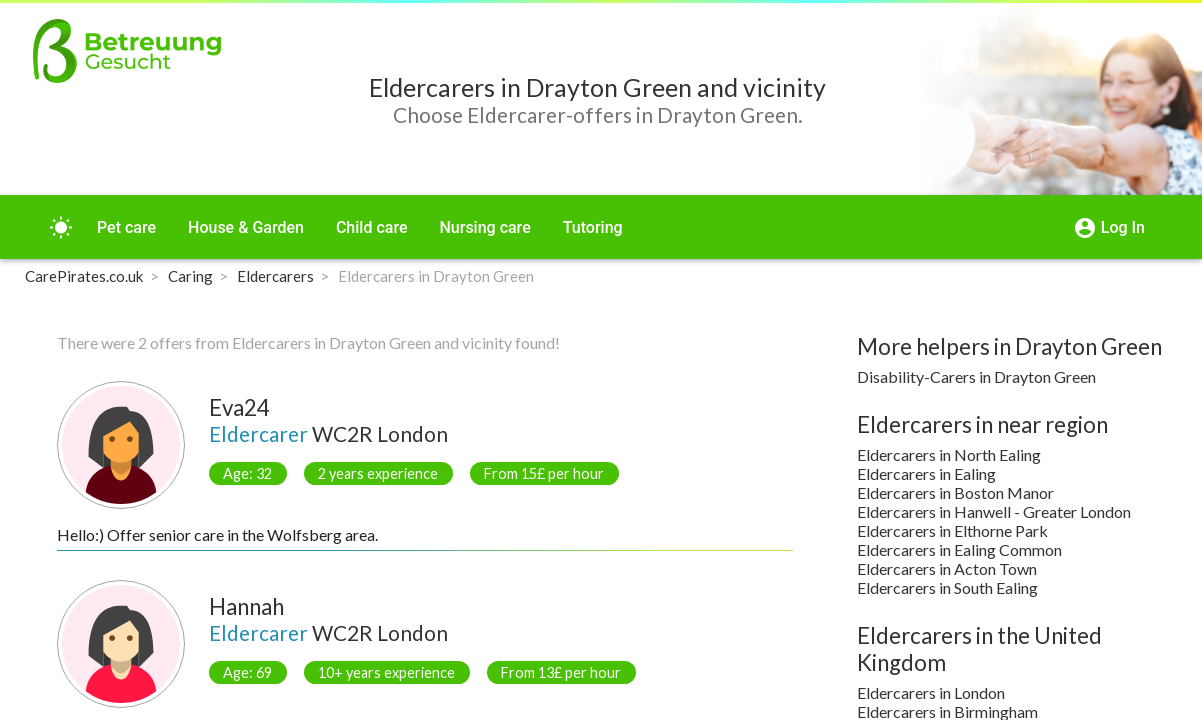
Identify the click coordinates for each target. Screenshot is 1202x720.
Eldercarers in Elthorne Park (952, 530)
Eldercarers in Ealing (926, 473)
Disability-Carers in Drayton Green (976, 376)
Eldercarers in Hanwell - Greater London (994, 511)
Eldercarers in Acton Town (947, 568)
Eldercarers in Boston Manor (955, 492)
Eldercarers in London (931, 692)
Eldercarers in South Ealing (947, 587)
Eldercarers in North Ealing (949, 454)
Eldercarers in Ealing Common (959, 549)
